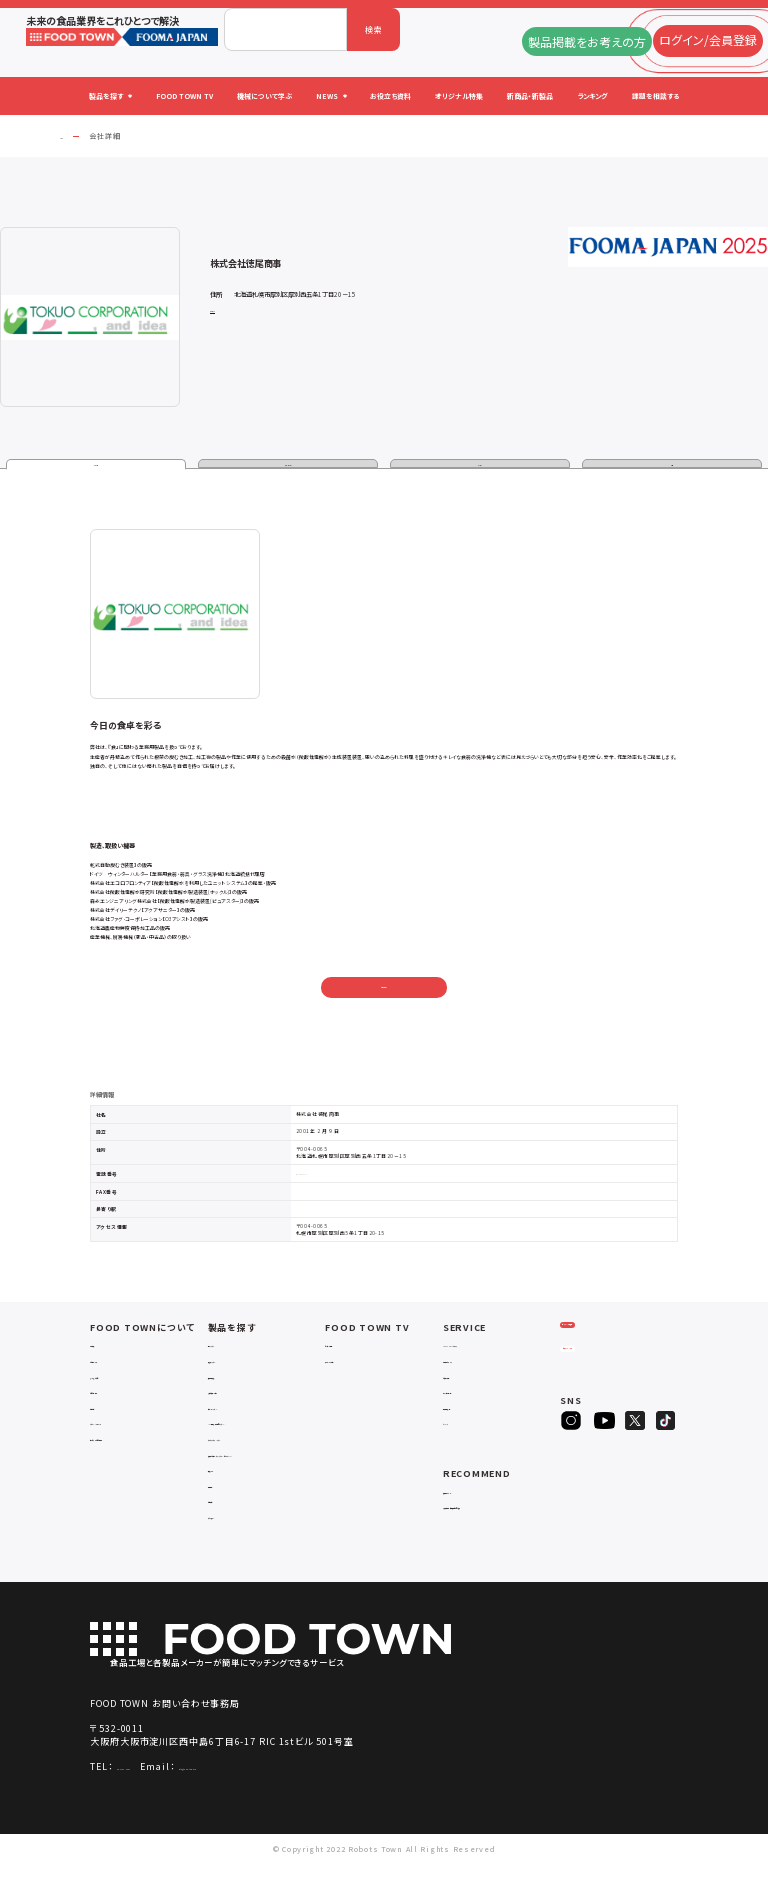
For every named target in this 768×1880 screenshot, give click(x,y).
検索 (374, 29)
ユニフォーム (232, 1531)
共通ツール (229, 1484)
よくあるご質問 (118, 1379)
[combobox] (285, 29)
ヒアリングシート (608, 1383)
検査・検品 (228, 1499)
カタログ (480, 466)
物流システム (233, 1348)
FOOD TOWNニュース (484, 1348)
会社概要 (107, 1348)
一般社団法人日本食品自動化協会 (500, 1516)
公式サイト (221, 310)
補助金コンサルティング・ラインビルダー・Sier (263, 1463)
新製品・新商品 (471, 1411)
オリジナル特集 (472, 1395)
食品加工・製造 (236, 1379)
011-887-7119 (316, 1177)
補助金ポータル (473, 1494)
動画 (672, 466)
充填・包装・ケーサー (248, 1395)
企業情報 (96, 466)
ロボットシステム (239, 1411)
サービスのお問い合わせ (137, 1442)
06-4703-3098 (150, 1782)
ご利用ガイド (114, 1364)
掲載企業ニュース (476, 1364)
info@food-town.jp (279, 1782)
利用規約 (107, 1411)
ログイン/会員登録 (607, 1343)
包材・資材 (228, 1515)
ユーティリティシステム (251, 1442)
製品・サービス (288, 466)
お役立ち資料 (469, 1379)
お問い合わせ (384, 991)
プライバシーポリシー (131, 1426)
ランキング (462, 1426)
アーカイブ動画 (353, 1364)
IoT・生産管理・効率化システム (266, 1426)
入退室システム (237, 1364)
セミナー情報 (351, 1348)
